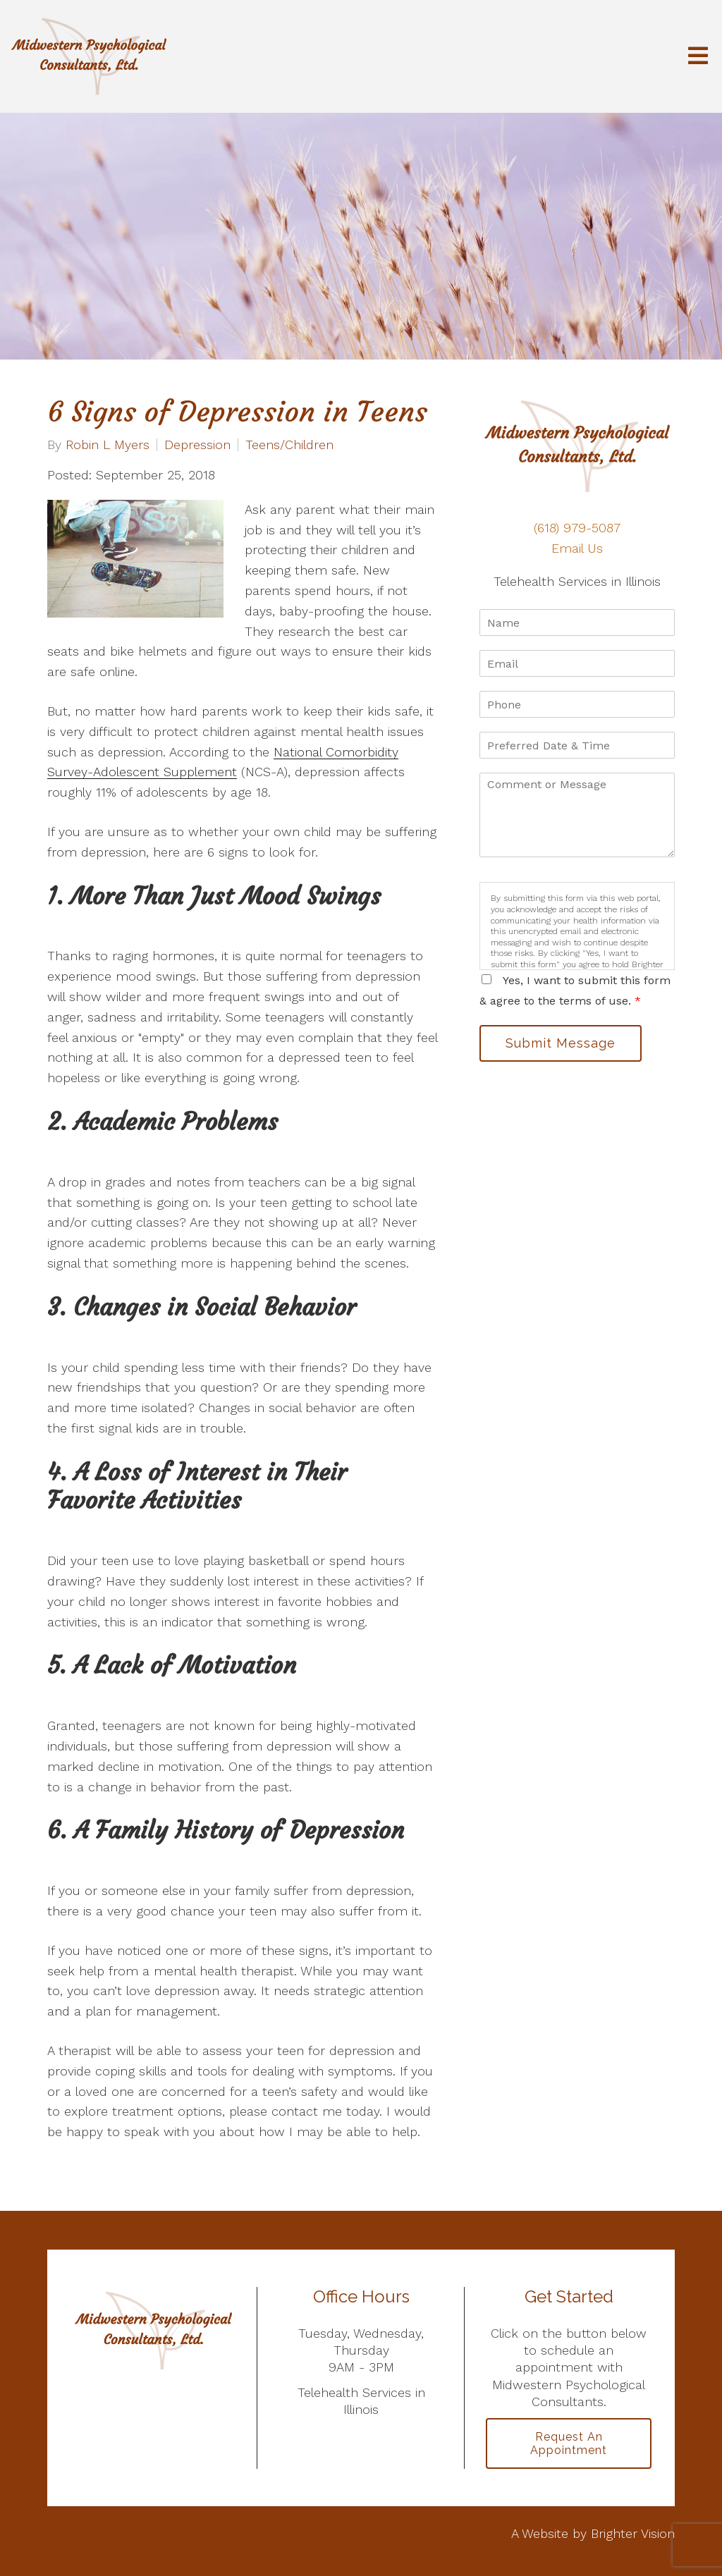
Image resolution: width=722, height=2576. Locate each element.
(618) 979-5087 (577, 527)
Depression (197, 444)
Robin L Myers (107, 444)
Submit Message (561, 1043)
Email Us (577, 548)
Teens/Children (289, 444)
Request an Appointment (568, 2443)
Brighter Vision (633, 2533)
